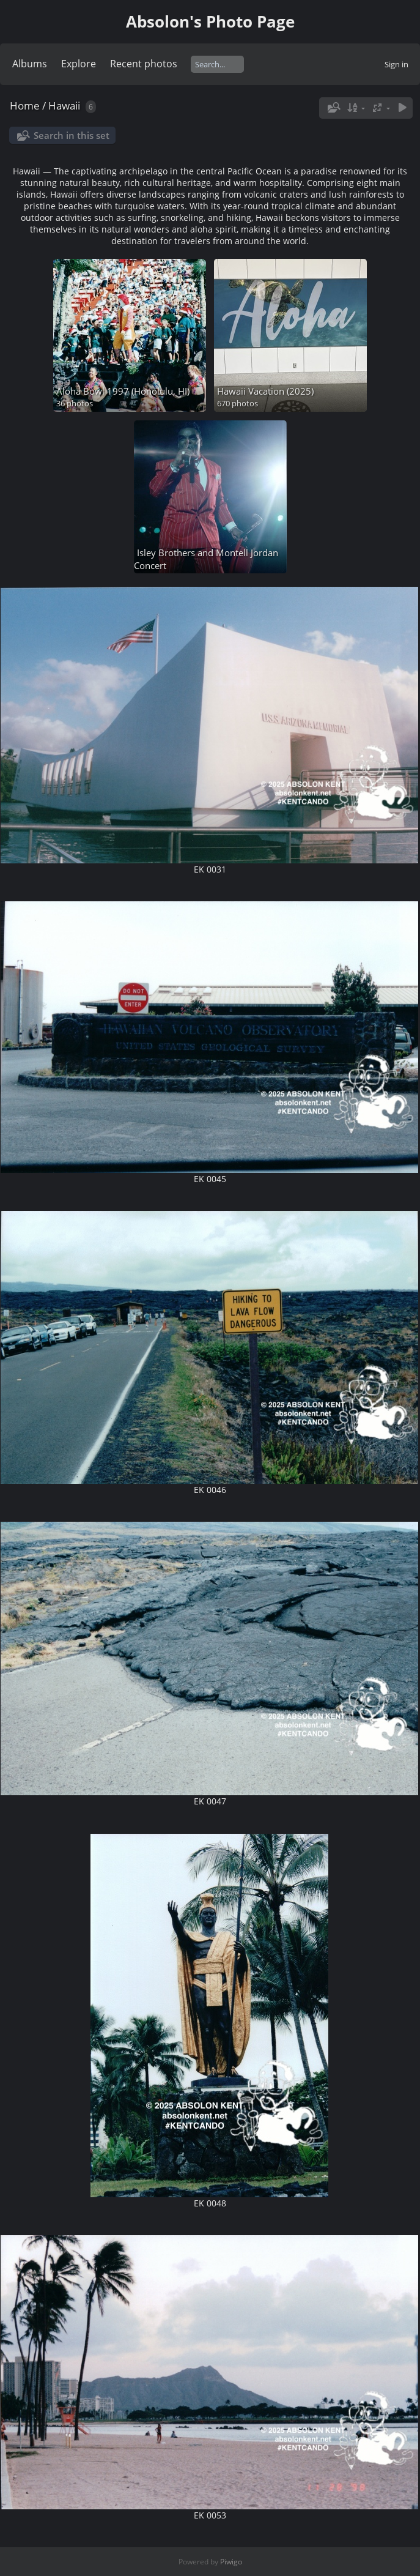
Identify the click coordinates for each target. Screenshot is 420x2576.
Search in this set (71, 135)
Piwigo (231, 2561)
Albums (29, 63)
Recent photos (143, 63)
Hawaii (64, 106)
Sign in (396, 64)
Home (25, 106)
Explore (78, 63)
